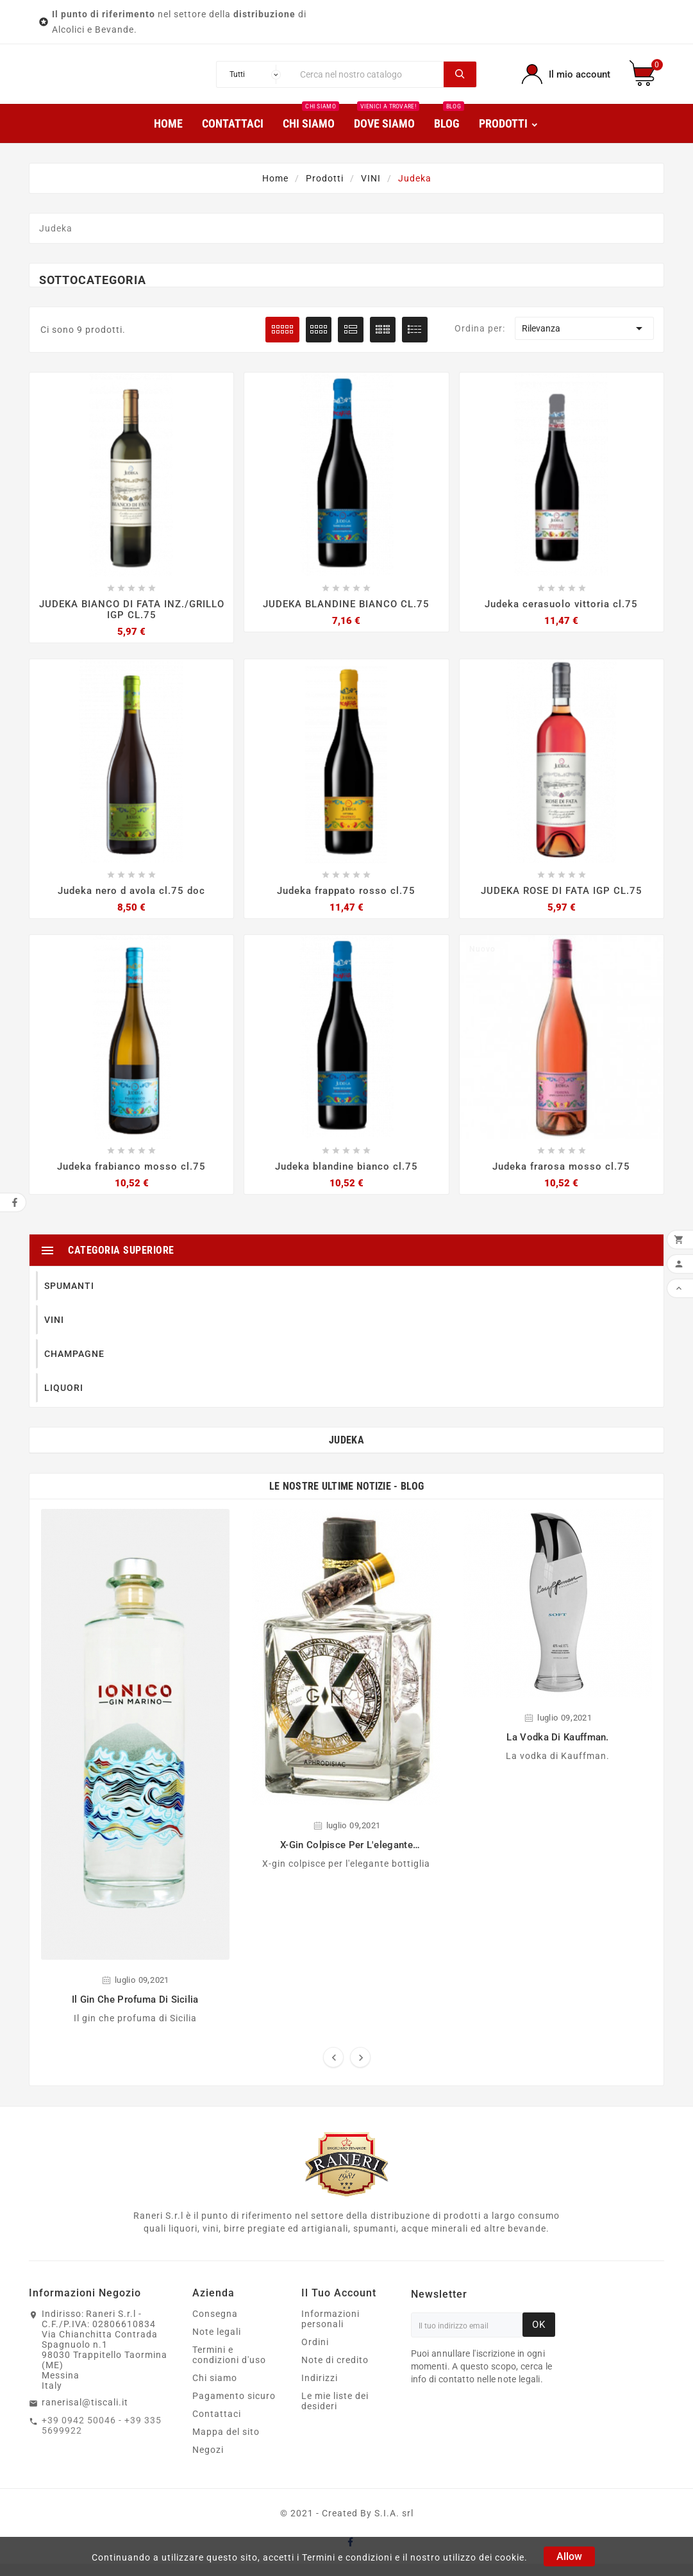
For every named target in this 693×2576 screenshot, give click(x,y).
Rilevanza (584, 339)
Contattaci (216, 2426)
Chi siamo (214, 2390)
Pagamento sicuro (234, 2408)
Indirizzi (319, 2390)
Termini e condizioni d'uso (229, 2367)
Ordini (315, 2354)
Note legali (216, 2344)
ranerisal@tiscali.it (85, 2414)
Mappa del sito (226, 2444)
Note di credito (335, 2372)
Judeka (346, 1453)
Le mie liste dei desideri (335, 2413)
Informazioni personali (330, 2331)
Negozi (208, 2462)
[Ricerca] (368, 79)
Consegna (215, 2326)
